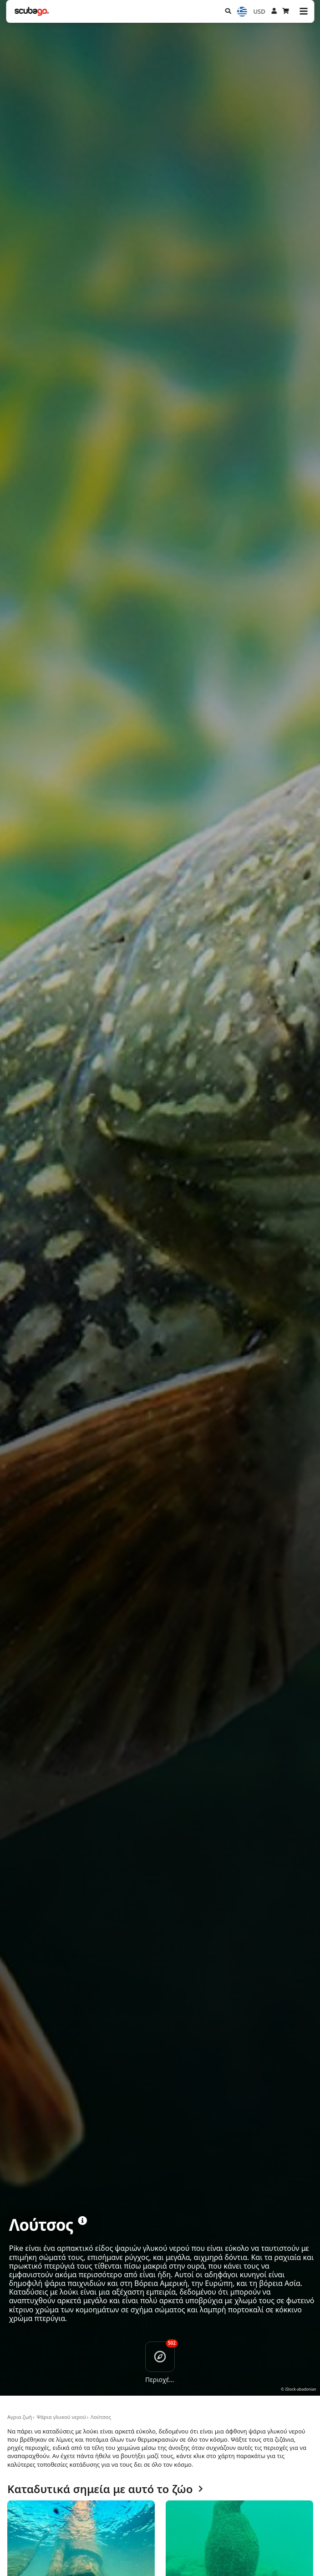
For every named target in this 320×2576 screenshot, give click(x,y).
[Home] (32, 11)
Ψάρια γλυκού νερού (61, 2416)
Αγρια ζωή (19, 2416)
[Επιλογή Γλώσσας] (242, 11)
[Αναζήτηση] (228, 11)
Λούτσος (101, 2416)
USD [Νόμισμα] (259, 11)
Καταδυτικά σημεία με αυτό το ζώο (105, 2489)
